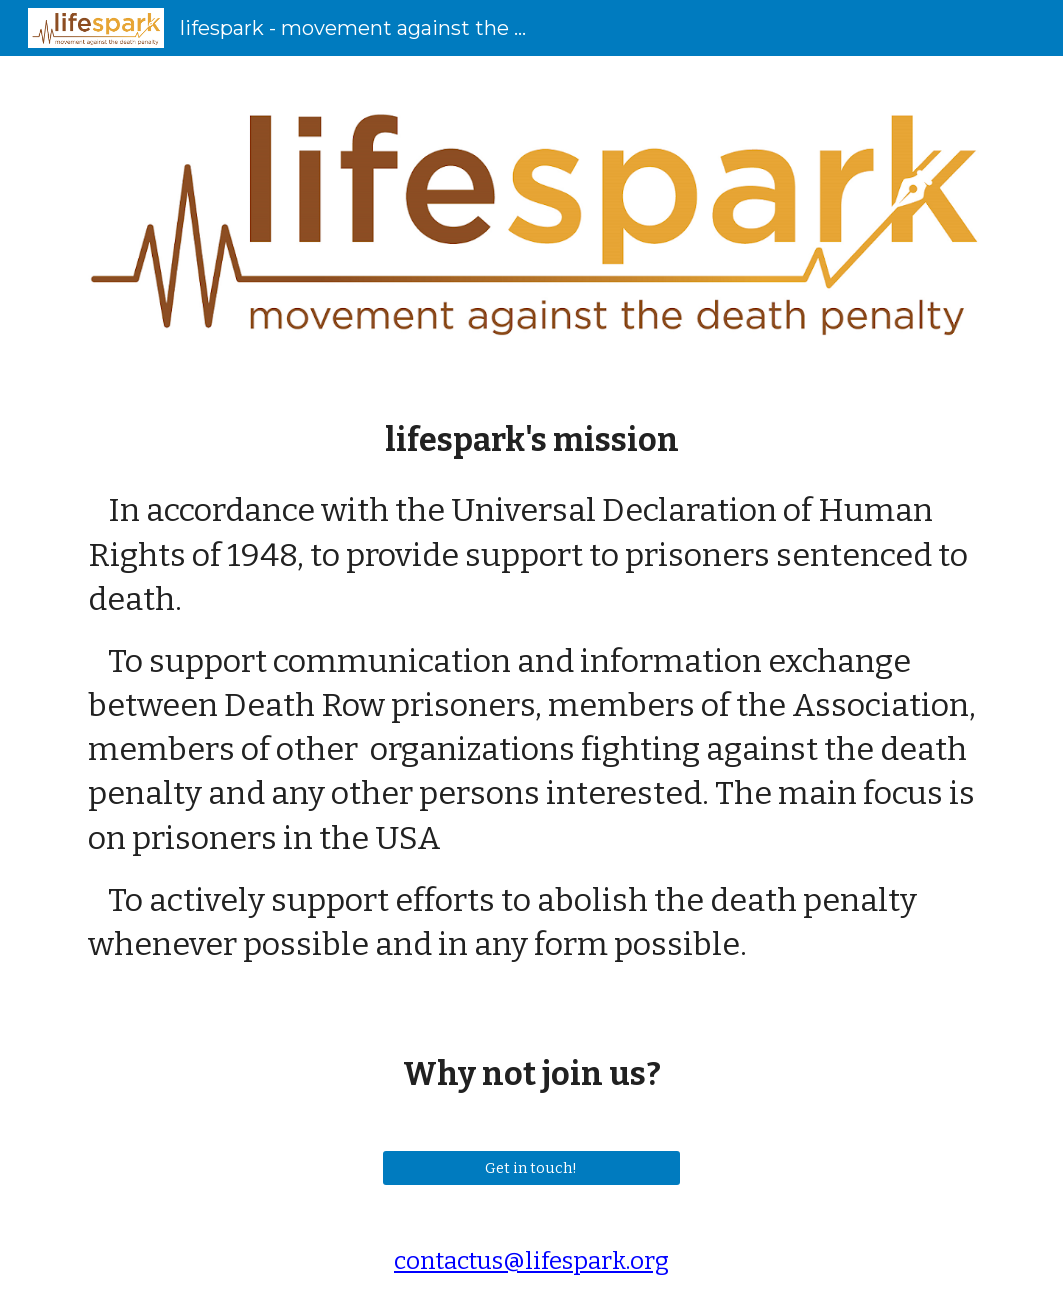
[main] (531, 440)
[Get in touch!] (531, 1167)
